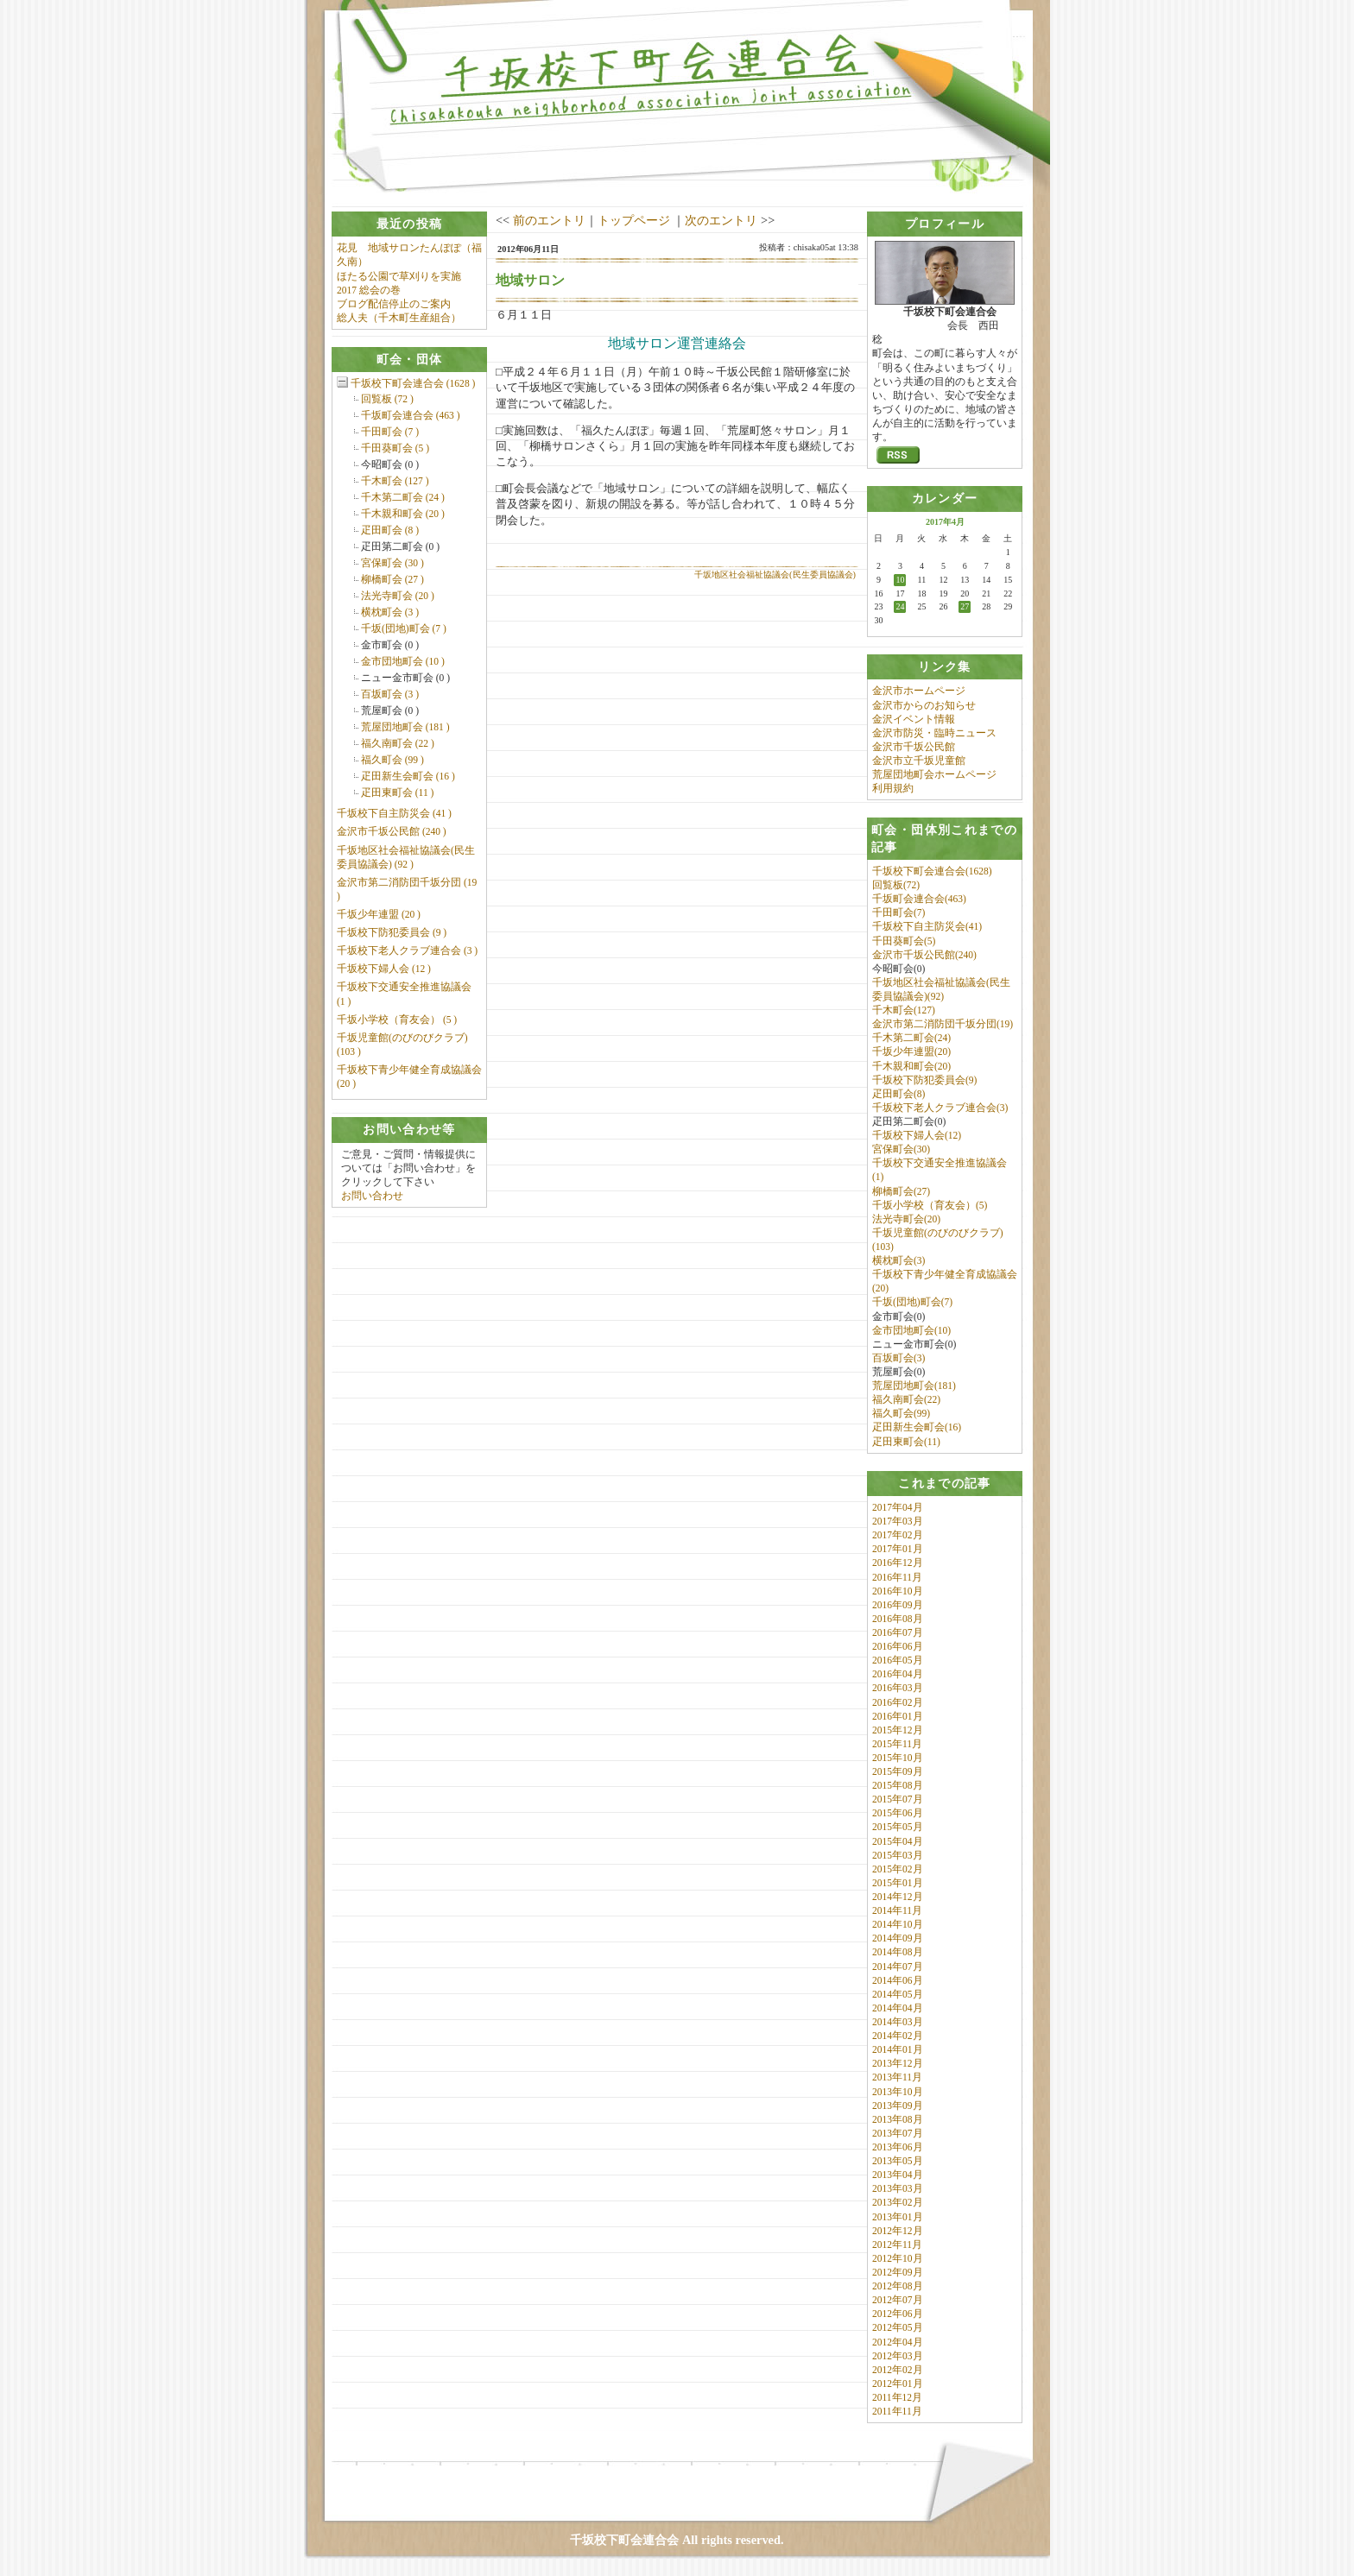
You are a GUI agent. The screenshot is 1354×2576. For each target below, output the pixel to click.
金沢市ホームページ (918, 690)
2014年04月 (897, 2008)
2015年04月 (897, 1841)
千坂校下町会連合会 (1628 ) (413, 383)
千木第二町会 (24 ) (403, 497)
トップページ (634, 220)
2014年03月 (897, 2022)
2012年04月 (897, 2342)
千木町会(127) (903, 1010)
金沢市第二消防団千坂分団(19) (942, 1024)
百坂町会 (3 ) (390, 694)
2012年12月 (897, 2231)
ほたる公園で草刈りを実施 (399, 276)
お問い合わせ (372, 1195)
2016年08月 (897, 1618)
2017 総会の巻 (369, 290)
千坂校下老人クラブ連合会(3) (940, 1107)
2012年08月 (897, 2286)
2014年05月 (897, 1994)
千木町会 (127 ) (395, 481)
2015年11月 (897, 1744)
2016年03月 (897, 1688)
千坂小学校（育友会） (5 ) (397, 1019)
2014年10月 (897, 1924)
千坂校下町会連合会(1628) (932, 871)
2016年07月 (897, 1632)
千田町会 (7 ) (390, 431)
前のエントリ (549, 220)
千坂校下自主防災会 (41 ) (394, 813)
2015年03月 (897, 1855)
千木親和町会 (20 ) (403, 513)
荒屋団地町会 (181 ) (405, 727)
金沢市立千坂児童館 (918, 760)
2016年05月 (897, 1660)
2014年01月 (897, 2049)
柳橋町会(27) (901, 1191)
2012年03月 (897, 2356)
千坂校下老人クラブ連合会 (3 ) (407, 950)
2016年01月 (897, 1716)
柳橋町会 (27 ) (392, 579)
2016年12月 (897, 1562)
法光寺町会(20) (906, 1219)
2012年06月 (897, 2313)
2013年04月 (897, 2174)
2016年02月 (897, 1702)
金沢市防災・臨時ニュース (934, 733)
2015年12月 (897, 1730)
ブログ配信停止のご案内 (394, 304)
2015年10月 (897, 1757)
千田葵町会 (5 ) (395, 448)
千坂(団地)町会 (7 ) (403, 628)
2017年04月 (897, 1507)
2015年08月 (897, 1785)
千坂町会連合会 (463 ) (410, 415)
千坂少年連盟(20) (911, 1051)
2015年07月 (897, 1799)
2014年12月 (897, 1896)
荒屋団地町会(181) (914, 1385)
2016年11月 (897, 1577)
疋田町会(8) (898, 1094)
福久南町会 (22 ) (397, 743)
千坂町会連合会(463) (919, 898)
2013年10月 (897, 2092)
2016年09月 (897, 1605)
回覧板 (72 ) (387, 399)
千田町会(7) (898, 912)
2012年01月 (897, 2383)
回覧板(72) (896, 885)
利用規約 (893, 788)
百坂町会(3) (898, 1358)
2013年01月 (897, 2217)
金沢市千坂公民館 (913, 747)
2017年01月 (897, 1549)
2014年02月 (897, 2035)
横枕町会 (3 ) (390, 612)
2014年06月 (897, 1980)
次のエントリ (721, 220)
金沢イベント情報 (913, 719)
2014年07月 (897, 1966)
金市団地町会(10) (911, 1330)
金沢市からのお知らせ (924, 705)
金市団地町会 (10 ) (403, 661)
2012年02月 (897, 2369)
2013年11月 (897, 2077)
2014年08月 (897, 1952)
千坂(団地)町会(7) (912, 1302)
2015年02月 (897, 1869)
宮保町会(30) (901, 1149)
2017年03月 (897, 1521)
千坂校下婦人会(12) (916, 1135)
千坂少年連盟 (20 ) (379, 914)
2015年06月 (897, 1813)
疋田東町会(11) (906, 1441)
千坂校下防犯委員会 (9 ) (391, 932)
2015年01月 (897, 1883)
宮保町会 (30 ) (392, 563)
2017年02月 (897, 1535)
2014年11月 (897, 1910)
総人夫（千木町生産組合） (399, 318)
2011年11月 (897, 2411)
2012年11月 (897, 2244)
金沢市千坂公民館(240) (924, 955)
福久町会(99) (901, 1413)
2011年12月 (897, 2397)
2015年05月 (897, 1827)
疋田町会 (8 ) (390, 530)
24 (899, 606)
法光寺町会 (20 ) (397, 595)
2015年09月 (897, 1771)
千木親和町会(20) (911, 1066)
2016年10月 (897, 1591)
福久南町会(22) (906, 1399)
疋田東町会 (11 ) (397, 792)
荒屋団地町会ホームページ (934, 774)
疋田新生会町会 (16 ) (408, 776)
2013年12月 (897, 2063)
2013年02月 (897, 2202)
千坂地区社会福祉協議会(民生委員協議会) (775, 574)
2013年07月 (897, 2133)
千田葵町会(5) (903, 941)
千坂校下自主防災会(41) (927, 926)
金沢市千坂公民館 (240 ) (391, 831)
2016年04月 (897, 1674)
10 (899, 579)
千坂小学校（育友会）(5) (929, 1205)
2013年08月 (897, 2119)
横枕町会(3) (898, 1260)
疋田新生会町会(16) (916, 1427)
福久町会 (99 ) (392, 759)
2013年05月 (897, 2161)
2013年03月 (897, 2188)
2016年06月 (897, 1646)
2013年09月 (897, 2105)
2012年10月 (897, 2258)
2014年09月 (897, 1938)
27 (964, 606)
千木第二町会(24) (911, 1037)
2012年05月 (897, 2327)
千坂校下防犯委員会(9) (924, 1080)
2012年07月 (897, 2300)
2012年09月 (897, 2272)
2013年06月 (897, 2147)
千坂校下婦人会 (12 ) (384, 968)
